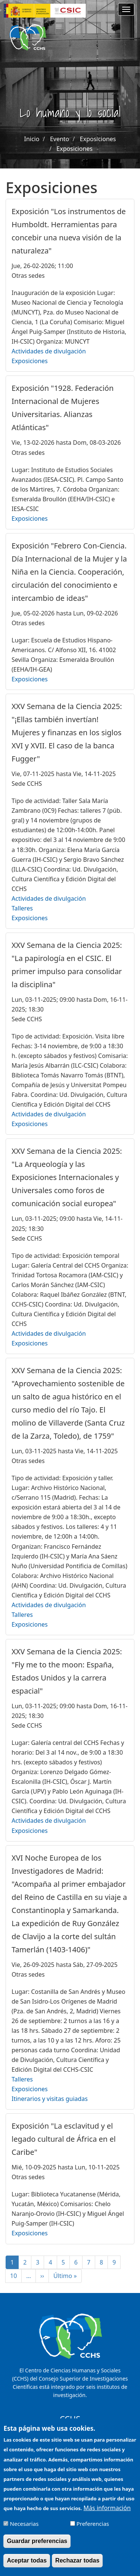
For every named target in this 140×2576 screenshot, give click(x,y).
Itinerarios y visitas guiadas (50, 2099)
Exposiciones (98, 139)
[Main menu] (126, 9)
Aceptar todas (27, 2566)
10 (16, 2276)
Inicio (31, 139)
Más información (107, 2513)
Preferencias (93, 2529)
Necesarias (24, 2529)
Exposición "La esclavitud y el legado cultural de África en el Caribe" (64, 2139)
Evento (59, 139)
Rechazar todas (77, 2566)
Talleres (22, 908)
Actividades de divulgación (49, 351)
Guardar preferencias (37, 2547)
